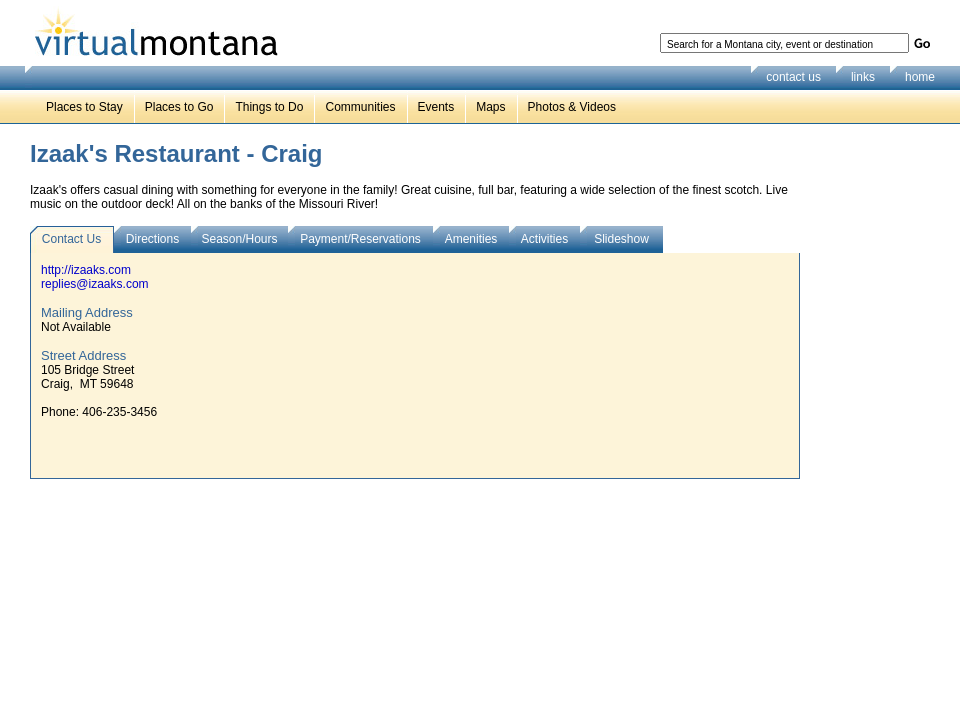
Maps (490, 107)
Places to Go (179, 107)
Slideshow (621, 239)
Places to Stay (84, 107)
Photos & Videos (572, 107)
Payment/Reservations (360, 239)
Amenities (471, 239)
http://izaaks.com (86, 270)
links (863, 77)
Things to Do (269, 107)
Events (436, 107)
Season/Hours (239, 239)
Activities (544, 239)
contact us (793, 77)
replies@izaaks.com (95, 284)
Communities (360, 107)
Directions (152, 239)
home (920, 77)
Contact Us (71, 239)
